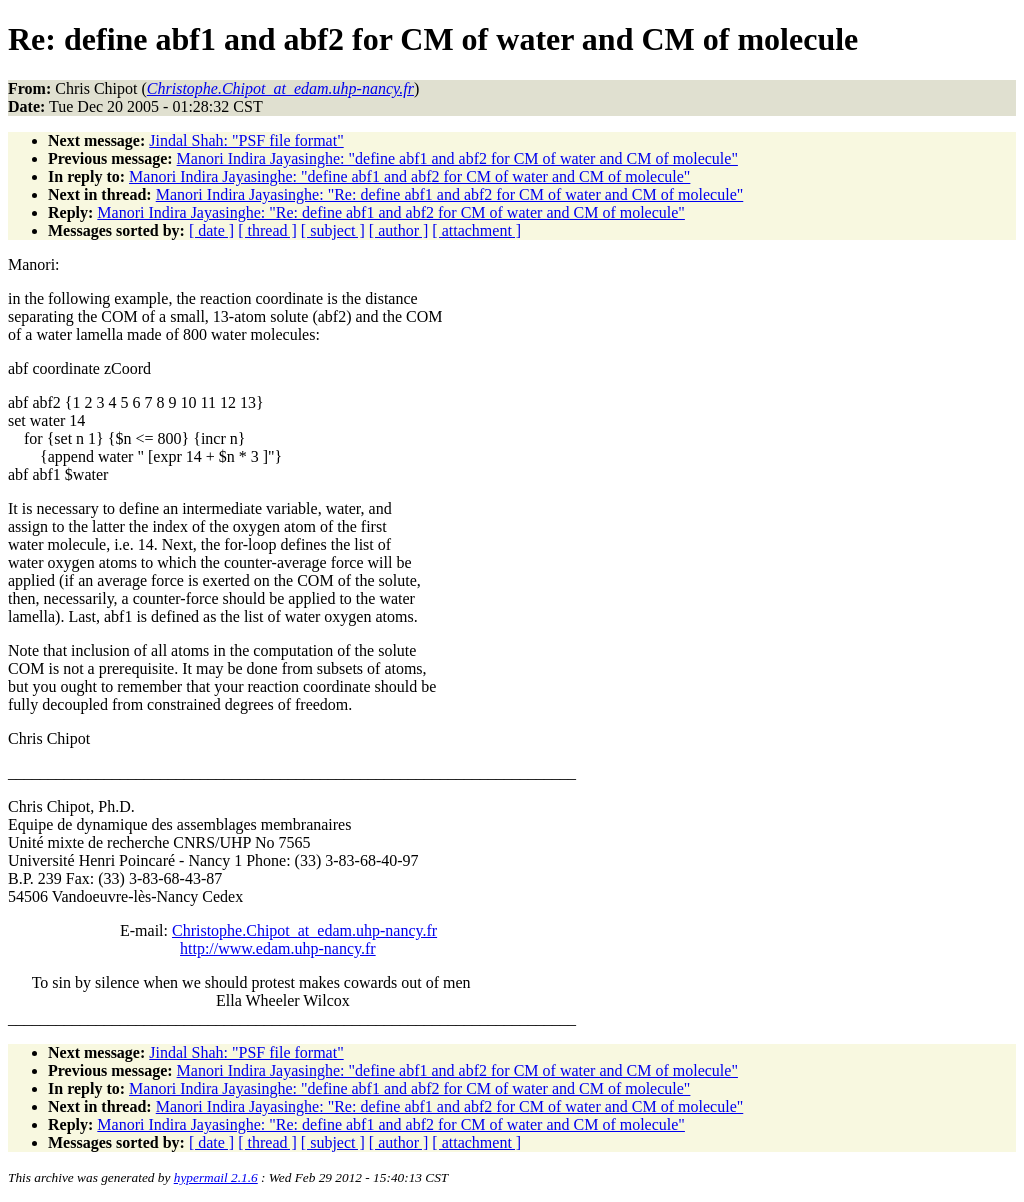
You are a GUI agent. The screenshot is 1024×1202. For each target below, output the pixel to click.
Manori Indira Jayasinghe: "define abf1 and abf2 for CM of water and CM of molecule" (457, 158)
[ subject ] (333, 230)
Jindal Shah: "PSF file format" (246, 140)
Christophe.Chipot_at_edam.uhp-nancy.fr (304, 930)
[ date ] (211, 230)
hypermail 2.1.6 (216, 1177)
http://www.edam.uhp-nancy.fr (278, 948)
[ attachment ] (476, 230)
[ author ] (399, 230)
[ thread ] (267, 230)
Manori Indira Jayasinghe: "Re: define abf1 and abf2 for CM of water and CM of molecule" (450, 194)
